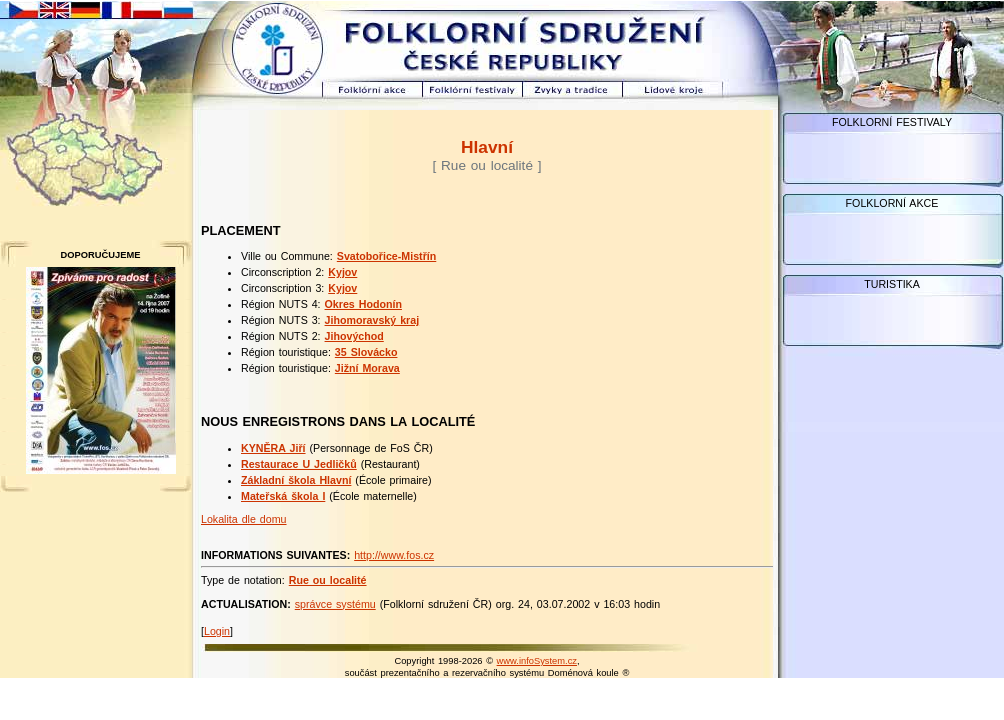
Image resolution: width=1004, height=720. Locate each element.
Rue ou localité (328, 580)
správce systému (335, 604)
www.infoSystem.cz (537, 661)
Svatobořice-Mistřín (386, 256)
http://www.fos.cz (394, 555)
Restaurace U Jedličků (299, 464)
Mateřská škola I (283, 496)
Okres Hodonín (363, 304)
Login (217, 631)
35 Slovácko (366, 352)
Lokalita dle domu (244, 519)
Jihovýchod (354, 336)
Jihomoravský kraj (372, 320)
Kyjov (342, 272)
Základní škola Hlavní (296, 480)
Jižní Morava (367, 368)
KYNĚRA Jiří (273, 448)
